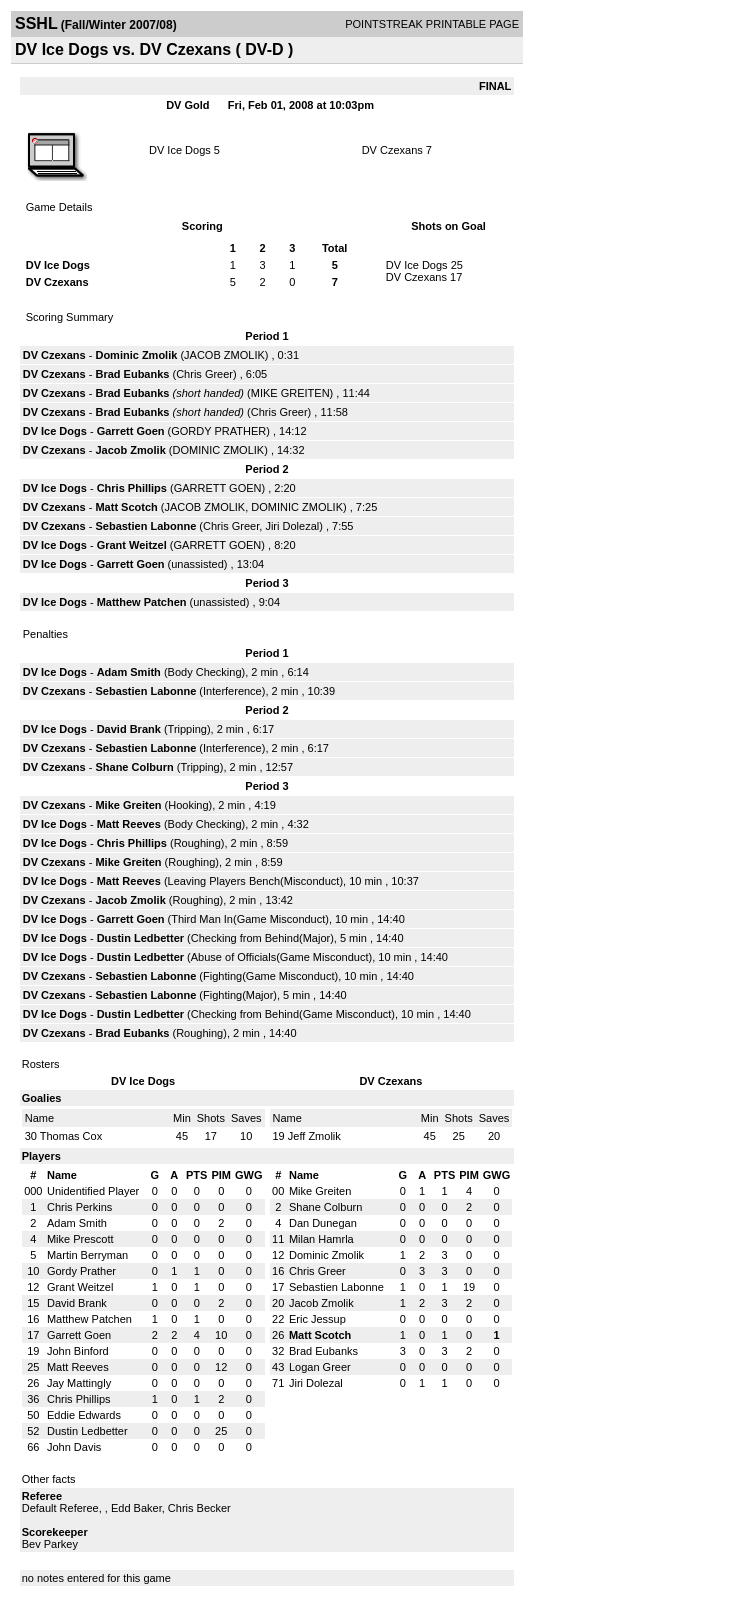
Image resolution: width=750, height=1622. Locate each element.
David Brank (129, 729)
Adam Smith (129, 672)
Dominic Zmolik (136, 355)
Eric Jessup (317, 1319)
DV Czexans (392, 150)
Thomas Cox (71, 1136)
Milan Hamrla (321, 1239)
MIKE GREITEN (290, 393)
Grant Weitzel (132, 545)
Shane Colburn (134, 767)
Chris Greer (204, 374)
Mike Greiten (128, 805)
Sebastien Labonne (145, 526)
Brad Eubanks (132, 374)
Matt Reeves (129, 824)
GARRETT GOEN (218, 488)
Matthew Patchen (142, 602)
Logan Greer (320, 1367)
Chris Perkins (79, 1207)
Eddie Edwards (84, 1415)
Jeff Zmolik (314, 1136)
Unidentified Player (93, 1191)
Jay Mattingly (79, 1383)
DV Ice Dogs (180, 150)
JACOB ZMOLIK (224, 355)
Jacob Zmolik (130, 450)
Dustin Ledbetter (140, 938)
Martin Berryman (87, 1255)
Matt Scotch (126, 507)
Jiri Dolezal (292, 526)
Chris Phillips (132, 488)
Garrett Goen (131, 431)
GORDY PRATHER (218, 431)
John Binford (78, 1351)
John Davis (74, 1447)
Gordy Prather (81, 1271)
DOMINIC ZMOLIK (218, 450)
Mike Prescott (80, 1239)
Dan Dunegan (323, 1223)
